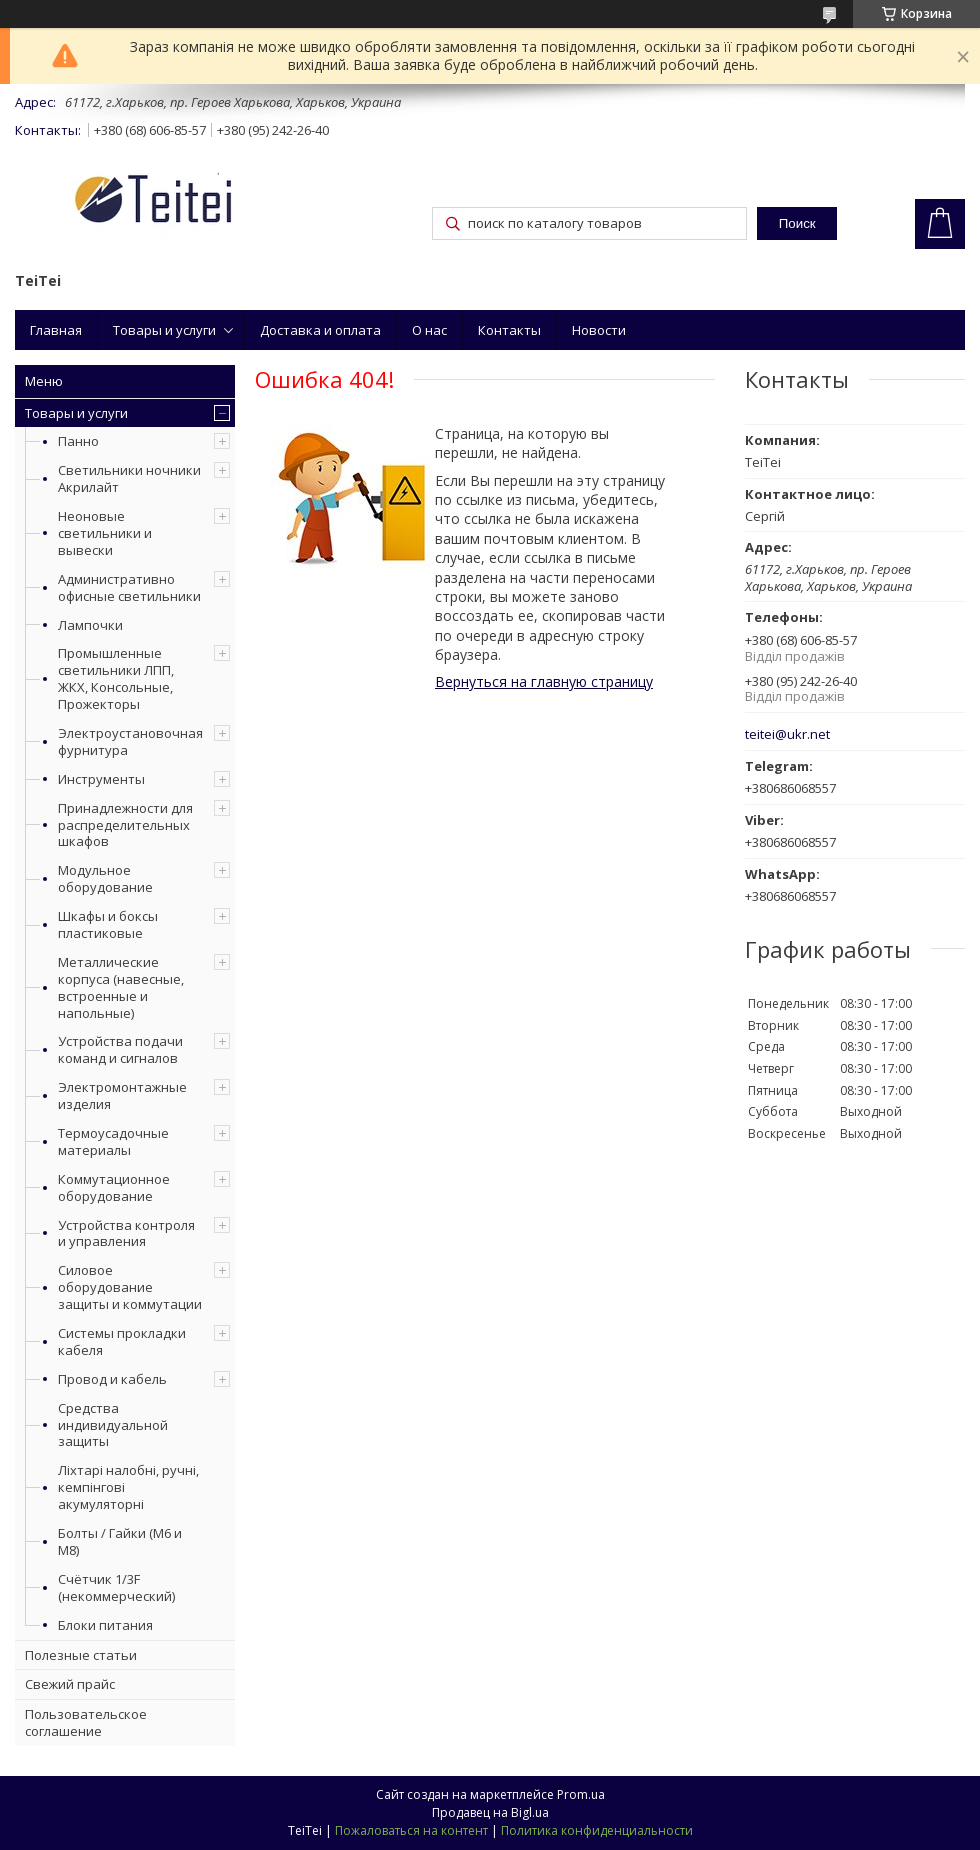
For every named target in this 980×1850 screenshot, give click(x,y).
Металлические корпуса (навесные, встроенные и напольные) (121, 987)
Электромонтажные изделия (122, 1095)
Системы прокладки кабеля (122, 1341)
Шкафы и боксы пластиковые (108, 924)
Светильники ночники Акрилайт (129, 478)
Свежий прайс (70, 1684)
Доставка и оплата (320, 330)
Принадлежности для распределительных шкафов (125, 825)
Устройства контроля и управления (126, 1233)
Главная (56, 330)
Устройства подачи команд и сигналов (120, 1049)
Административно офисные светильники (129, 587)
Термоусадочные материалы (113, 1141)
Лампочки (90, 625)
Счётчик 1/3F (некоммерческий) (116, 1587)
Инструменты (101, 779)
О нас (429, 330)
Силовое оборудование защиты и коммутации (130, 1287)
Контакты (509, 330)
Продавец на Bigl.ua (490, 1812)
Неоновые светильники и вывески (105, 533)
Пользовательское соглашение (86, 1722)
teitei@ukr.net (787, 734)
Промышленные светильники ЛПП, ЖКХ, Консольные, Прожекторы (116, 678)
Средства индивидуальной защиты (113, 1425)
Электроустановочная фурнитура (130, 741)
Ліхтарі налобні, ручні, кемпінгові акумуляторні (128, 1487)
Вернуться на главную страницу (544, 681)
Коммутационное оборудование (114, 1187)
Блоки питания (105, 1625)
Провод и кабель (112, 1379)
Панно (78, 441)
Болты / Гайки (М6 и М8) (120, 1541)
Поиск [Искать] (797, 223)
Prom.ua (581, 1794)
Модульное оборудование (105, 878)
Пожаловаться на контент (411, 1830)
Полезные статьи (81, 1655)
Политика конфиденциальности (597, 1830)
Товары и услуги (164, 330)
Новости (599, 330)
